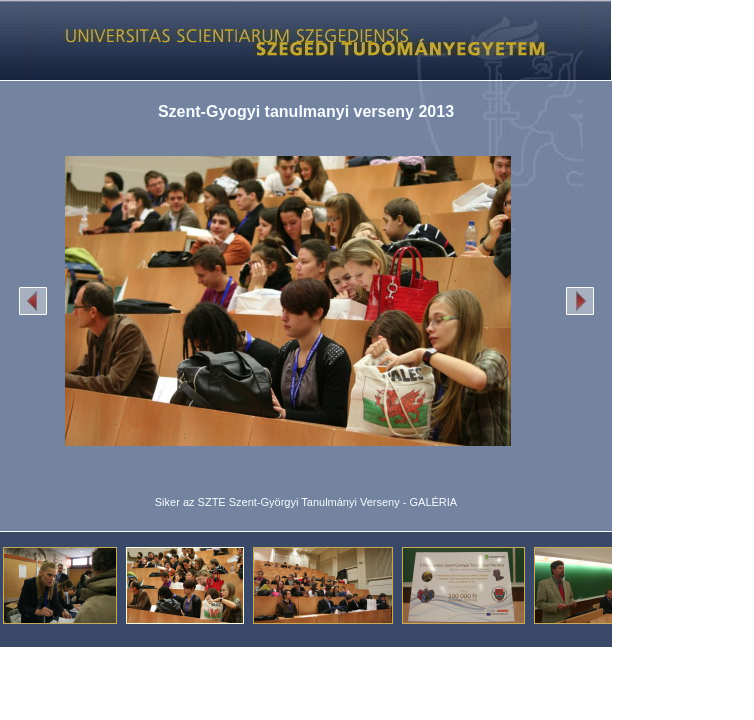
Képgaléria (298, 40)
